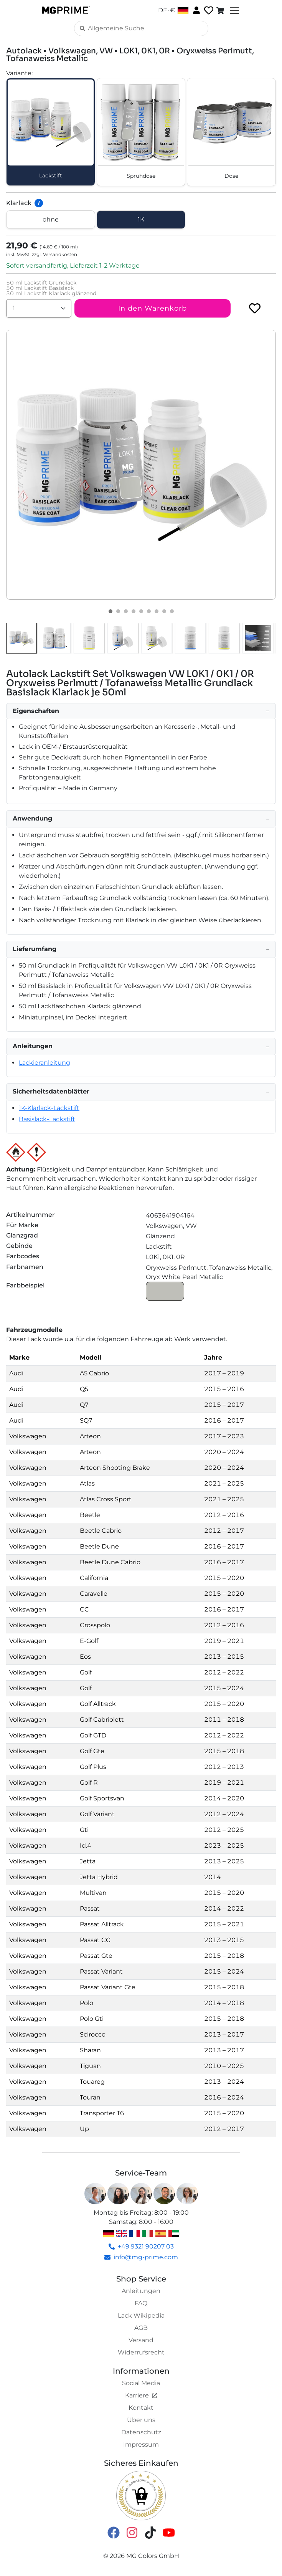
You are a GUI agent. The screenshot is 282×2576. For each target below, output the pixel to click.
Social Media (141, 2383)
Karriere (141, 2395)
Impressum (141, 2444)
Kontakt (141, 2407)
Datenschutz (141, 2432)
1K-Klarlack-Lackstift (49, 1108)
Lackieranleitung (44, 1062)
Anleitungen (141, 2291)
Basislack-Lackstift (47, 1119)
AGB (141, 2327)
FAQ (141, 2303)
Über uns (141, 2420)
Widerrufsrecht (141, 2352)
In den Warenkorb (152, 308)
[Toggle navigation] (233, 10)
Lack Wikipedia (141, 2315)
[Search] (141, 28)
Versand (141, 2340)
